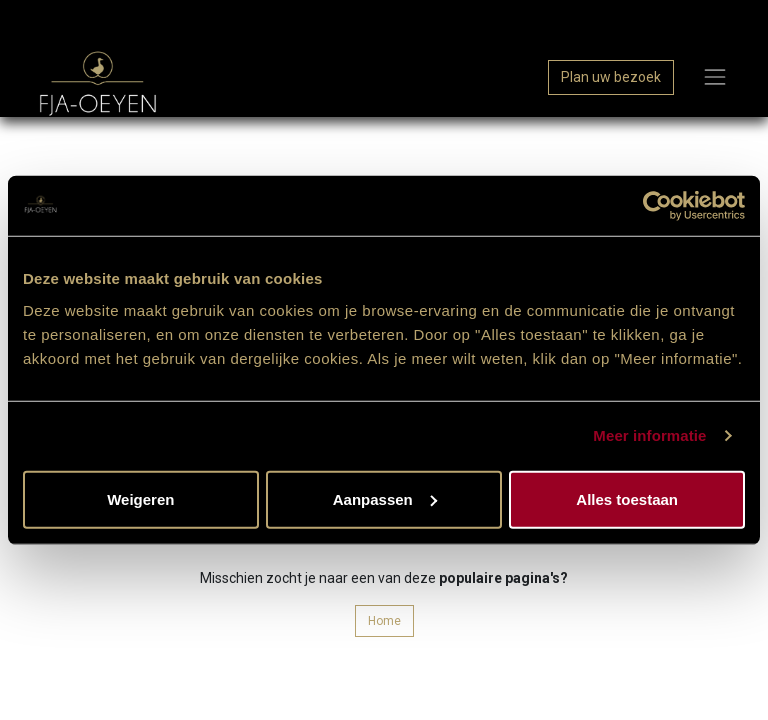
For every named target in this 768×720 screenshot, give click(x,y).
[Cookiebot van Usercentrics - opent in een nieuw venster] (657, 206)
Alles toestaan (627, 498)
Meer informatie (649, 435)
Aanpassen (385, 498)
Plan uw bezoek (611, 77)
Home (384, 621)
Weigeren (140, 498)
